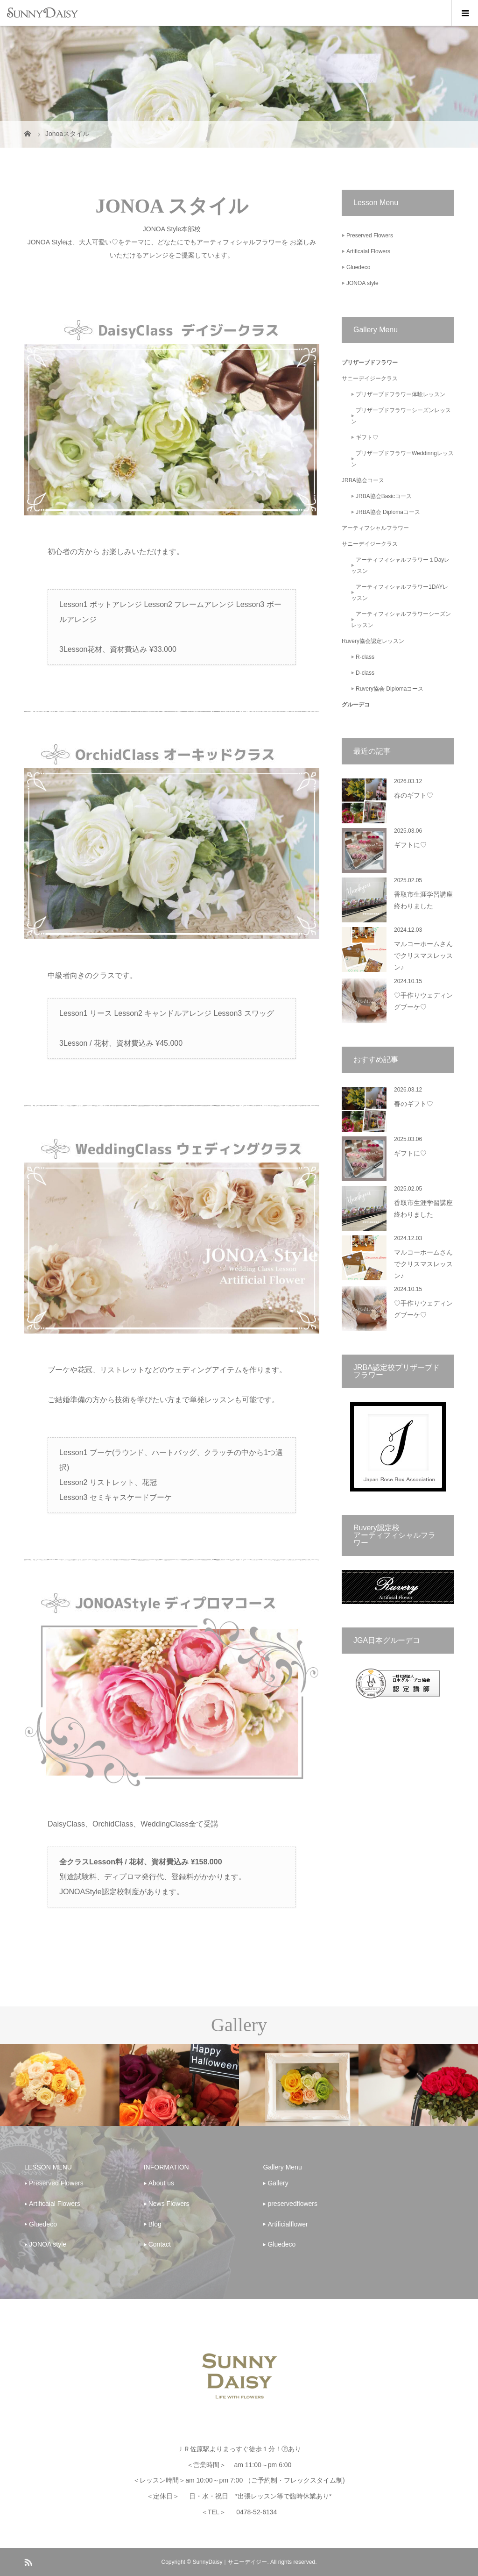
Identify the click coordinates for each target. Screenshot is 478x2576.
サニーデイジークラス (370, 378)
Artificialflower (287, 2224)
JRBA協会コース (363, 480)
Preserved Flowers (369, 235)
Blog (155, 2224)
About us (161, 2183)
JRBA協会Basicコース (384, 496)
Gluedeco (358, 267)
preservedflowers (292, 2203)
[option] (60, 2085)
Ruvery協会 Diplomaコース (389, 688)
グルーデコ (356, 704)
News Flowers (169, 2203)
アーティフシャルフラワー (375, 528)
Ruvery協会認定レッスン (373, 641)
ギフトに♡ (410, 845)
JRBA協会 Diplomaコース (388, 512)
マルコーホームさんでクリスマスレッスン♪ (423, 956)
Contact (159, 2244)
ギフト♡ (367, 437)
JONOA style (362, 283)
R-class (365, 657)
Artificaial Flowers (368, 251)
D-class (365, 673)
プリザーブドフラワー (370, 362)
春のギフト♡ (413, 795)
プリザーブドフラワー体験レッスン (400, 394)
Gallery (277, 2183)
